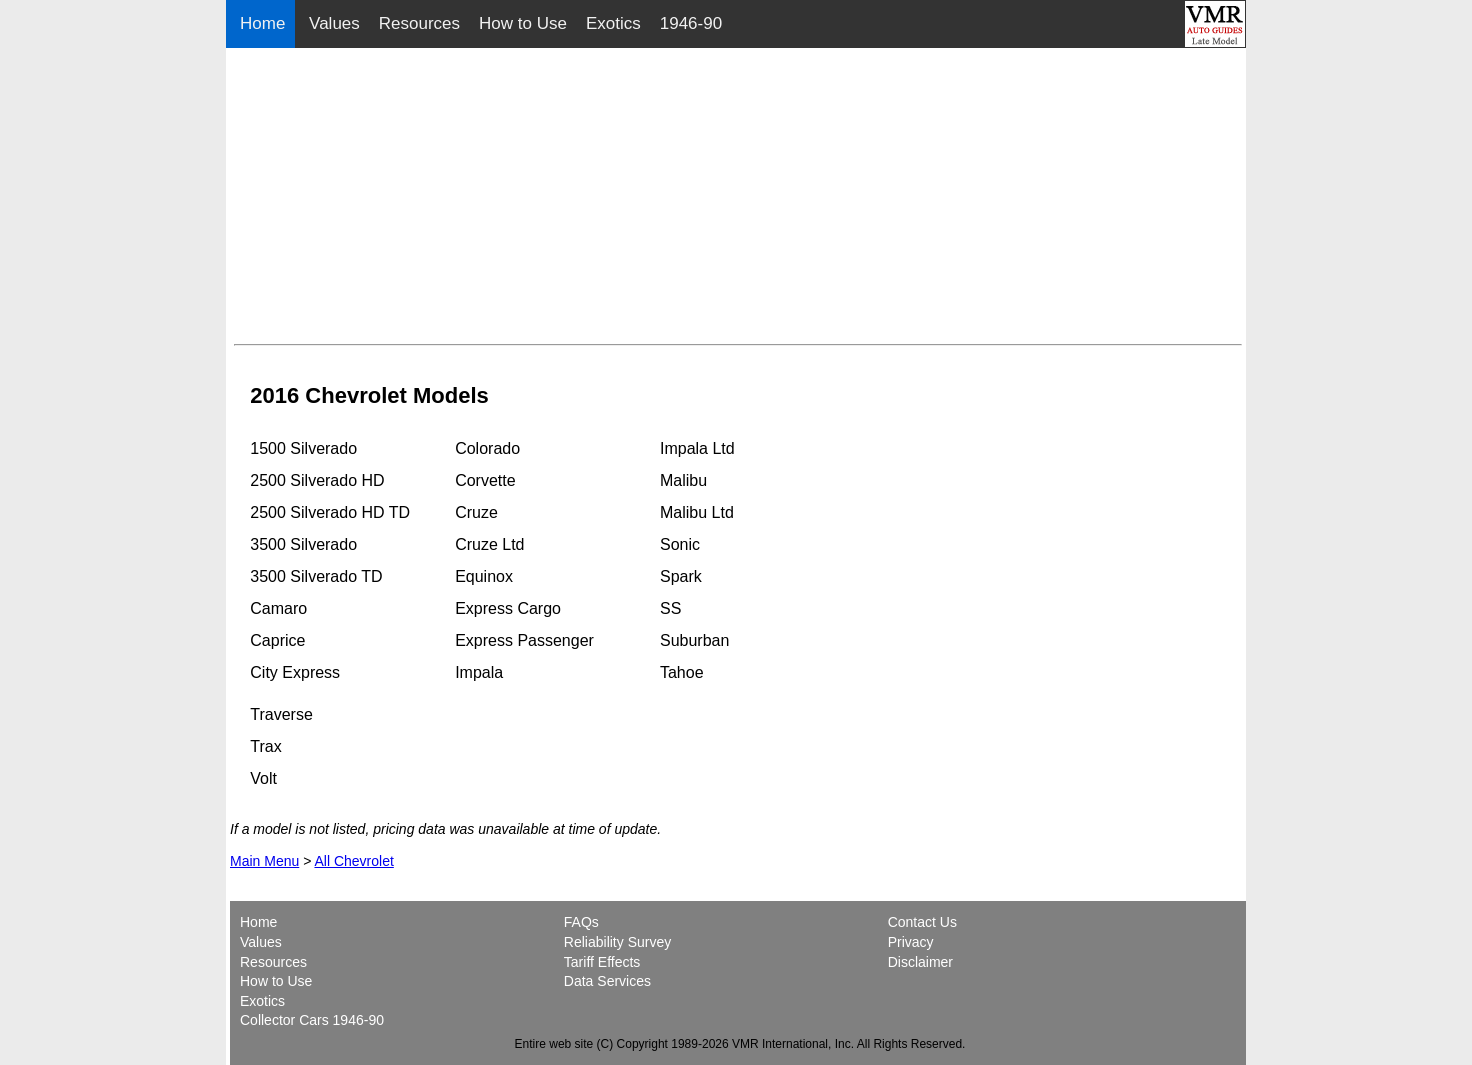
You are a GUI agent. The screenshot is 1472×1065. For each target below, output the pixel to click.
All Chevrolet (353, 861)
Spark (681, 576)
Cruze (476, 512)
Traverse (281, 714)
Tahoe (682, 672)
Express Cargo (508, 608)
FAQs (581, 922)
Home (265, 23)
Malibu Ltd (697, 512)
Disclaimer (920, 962)
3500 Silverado (303, 544)
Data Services (607, 981)
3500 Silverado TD (316, 576)
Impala (479, 672)
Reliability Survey (617, 942)
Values (334, 23)
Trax (265, 746)
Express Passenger (524, 640)
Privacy (911, 942)
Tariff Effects (602, 962)
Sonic (680, 544)
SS (670, 608)
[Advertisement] (738, 196)
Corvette (485, 480)
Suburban (694, 640)
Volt (263, 778)
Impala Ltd (697, 448)
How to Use (523, 23)
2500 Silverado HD (317, 480)
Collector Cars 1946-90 (312, 1020)
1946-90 (691, 23)
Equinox (484, 576)
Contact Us (922, 922)
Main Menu (264, 861)
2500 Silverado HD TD (330, 512)
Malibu (683, 480)
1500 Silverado (303, 448)
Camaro (278, 608)
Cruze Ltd (489, 544)
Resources (419, 23)
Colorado (487, 448)
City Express (295, 672)
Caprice (277, 640)
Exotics (613, 23)
